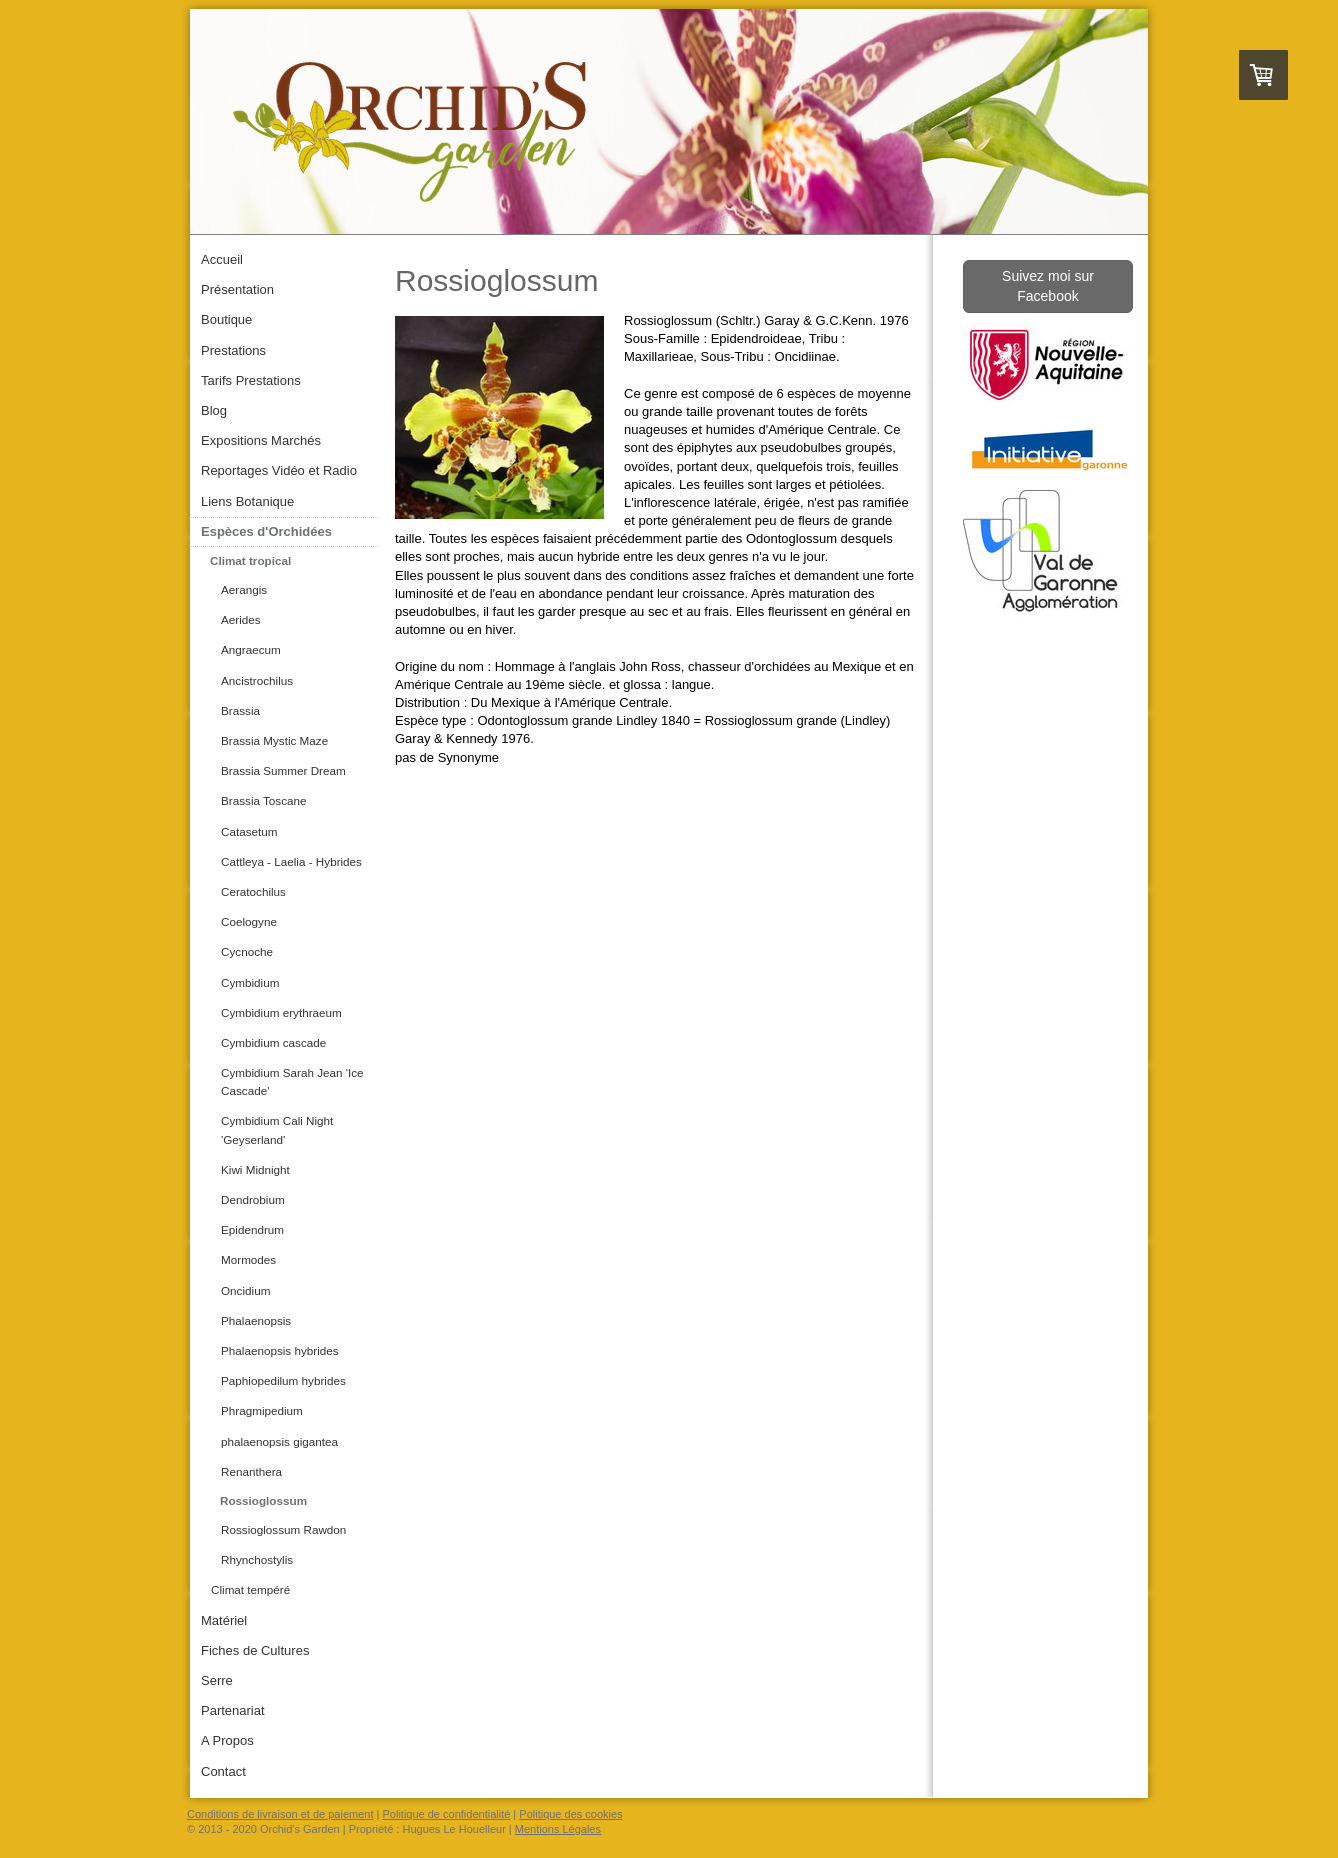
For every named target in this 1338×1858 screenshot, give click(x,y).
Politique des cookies (570, 1814)
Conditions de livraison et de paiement (280, 1814)
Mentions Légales (558, 1829)
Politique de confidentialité (447, 1814)
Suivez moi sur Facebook (1048, 286)
